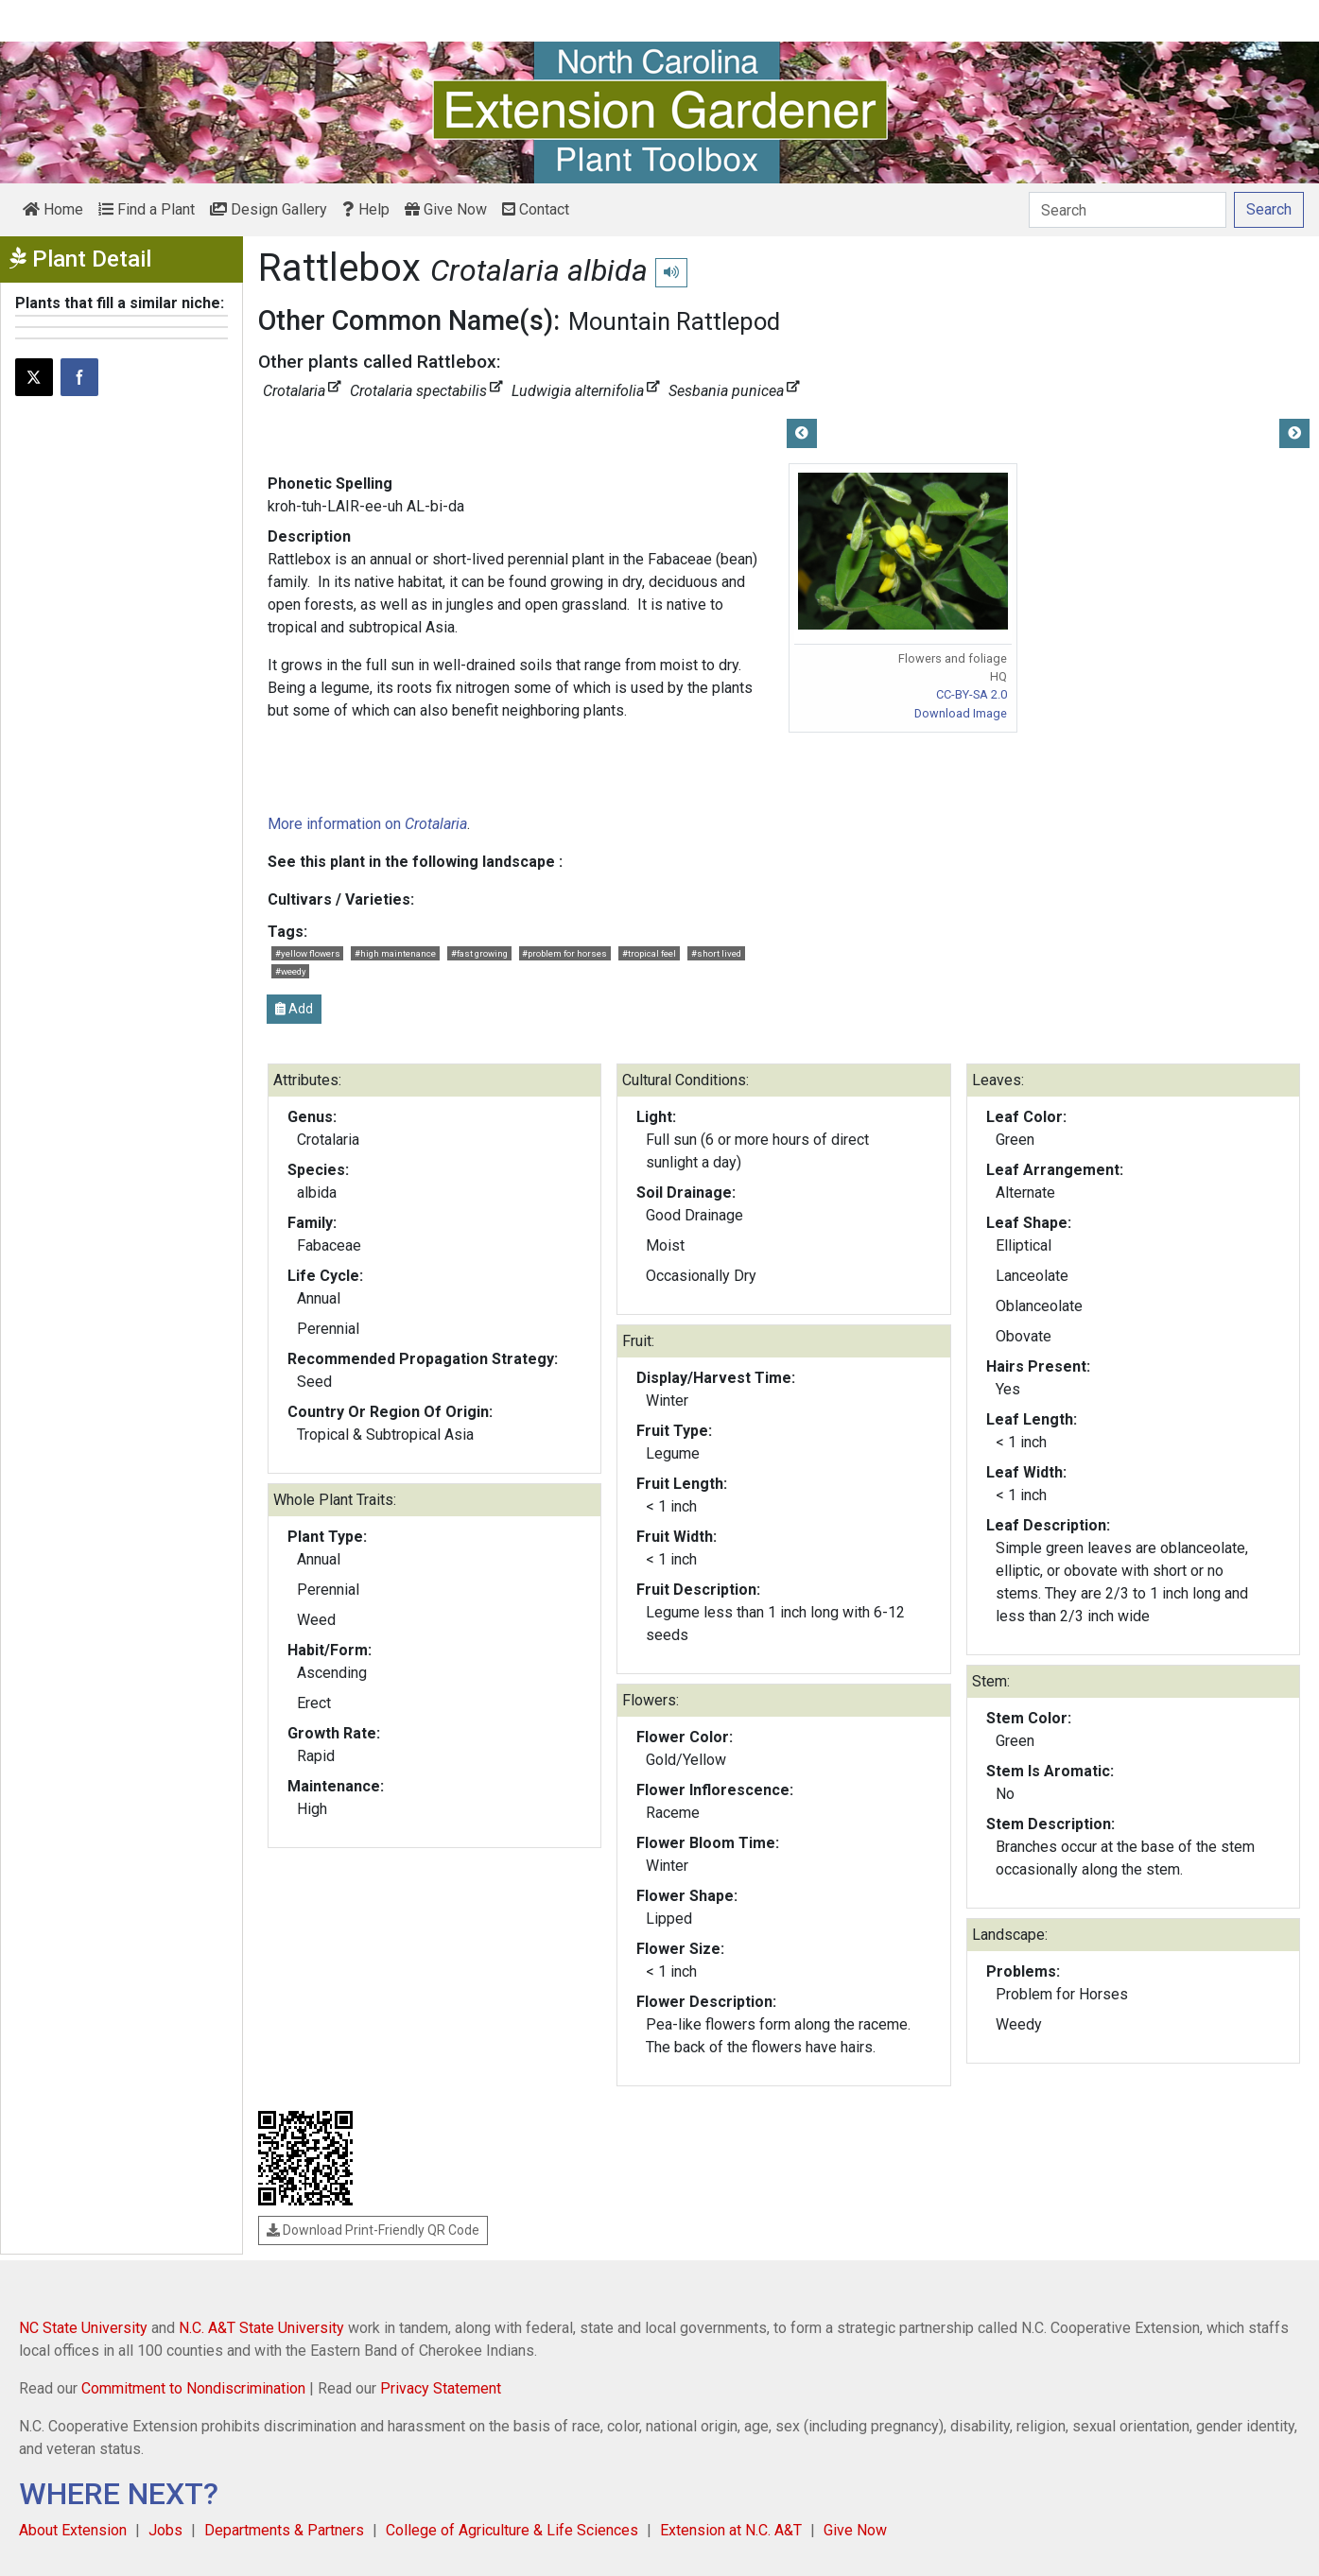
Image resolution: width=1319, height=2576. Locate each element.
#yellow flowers (307, 953)
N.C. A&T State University (261, 2328)
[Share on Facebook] (79, 377)
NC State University (83, 2328)
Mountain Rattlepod (674, 321)
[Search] (1127, 210)
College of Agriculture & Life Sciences (512, 2530)
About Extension (73, 2530)
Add (294, 1008)
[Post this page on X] (34, 377)
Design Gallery (268, 209)
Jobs (165, 2530)
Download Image (960, 713)
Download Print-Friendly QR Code (373, 2230)
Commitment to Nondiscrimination (193, 2388)
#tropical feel (649, 953)
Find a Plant (146, 209)
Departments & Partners (284, 2530)
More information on (367, 824)
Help (366, 209)
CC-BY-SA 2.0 (971, 694)
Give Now (446, 209)
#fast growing (479, 953)
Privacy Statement (440, 2388)
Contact (535, 209)
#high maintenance (395, 953)
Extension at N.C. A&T (731, 2530)
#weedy (290, 971)
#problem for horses (564, 953)
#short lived (716, 953)
